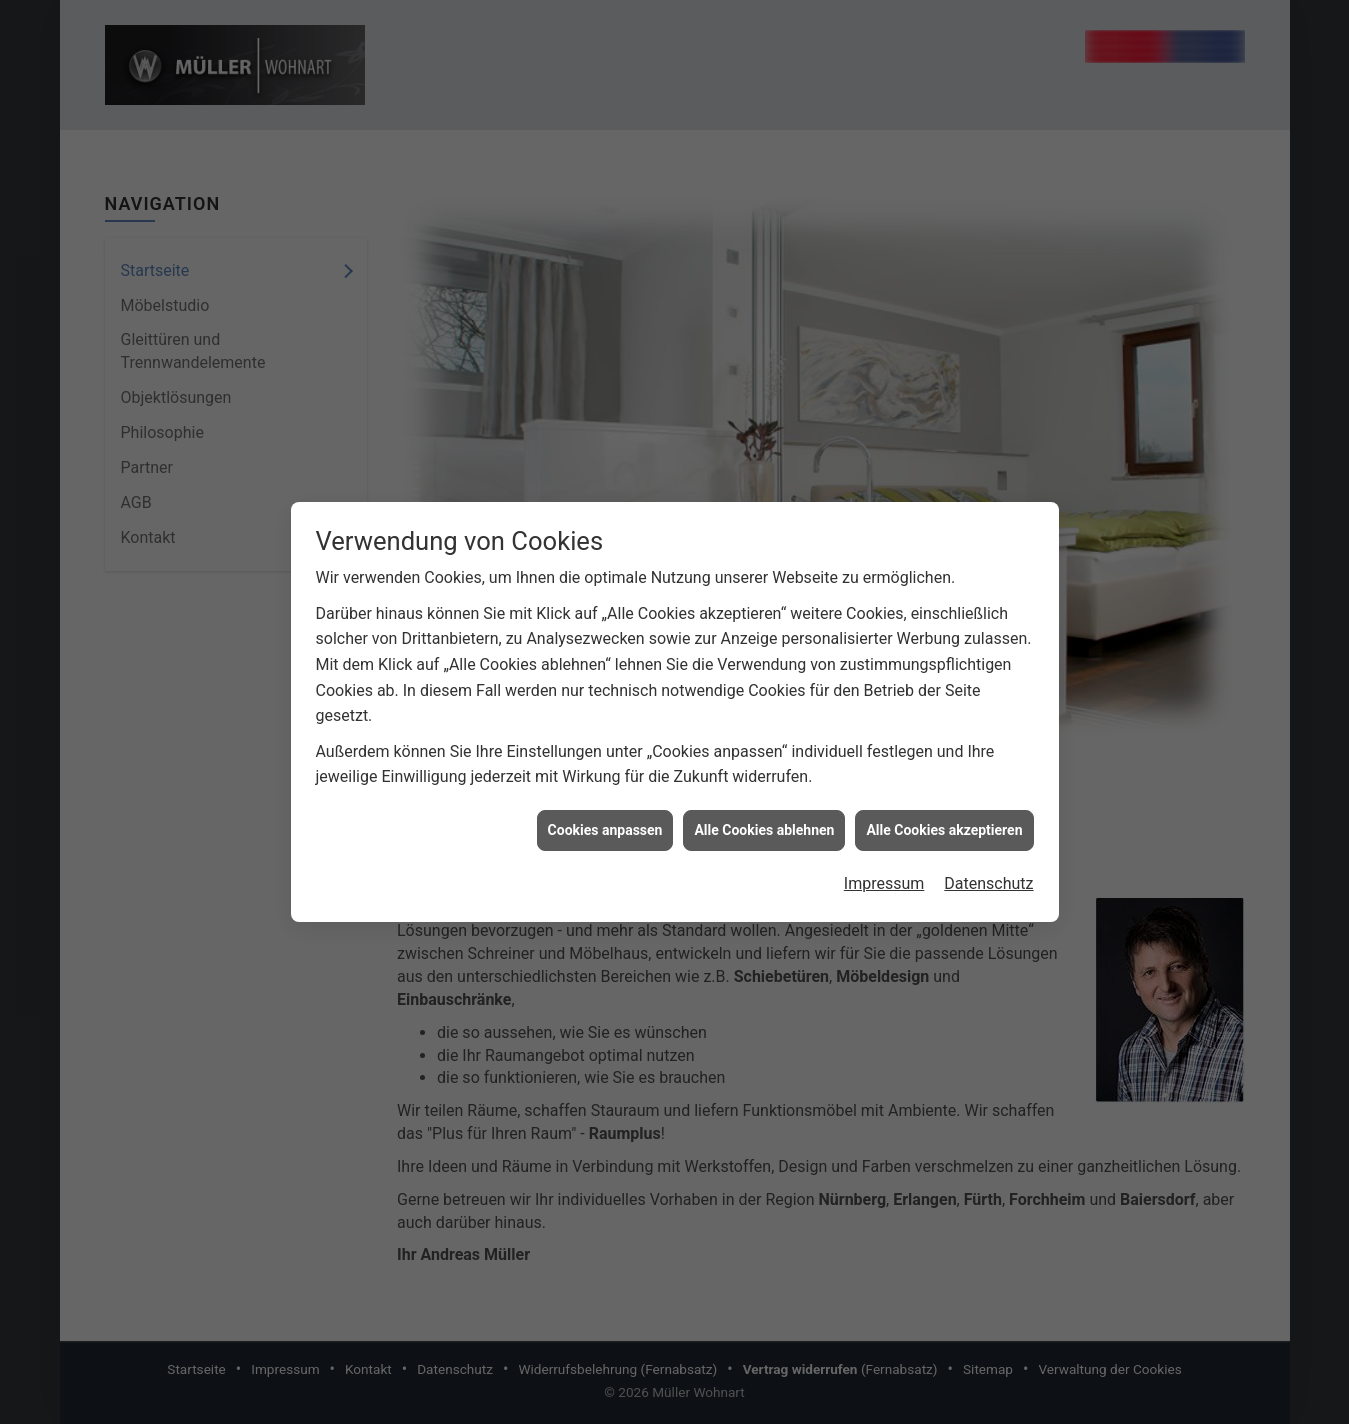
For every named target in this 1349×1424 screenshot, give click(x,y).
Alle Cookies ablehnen (764, 817)
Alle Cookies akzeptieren (944, 817)
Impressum (884, 870)
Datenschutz (988, 870)
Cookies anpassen (605, 817)
